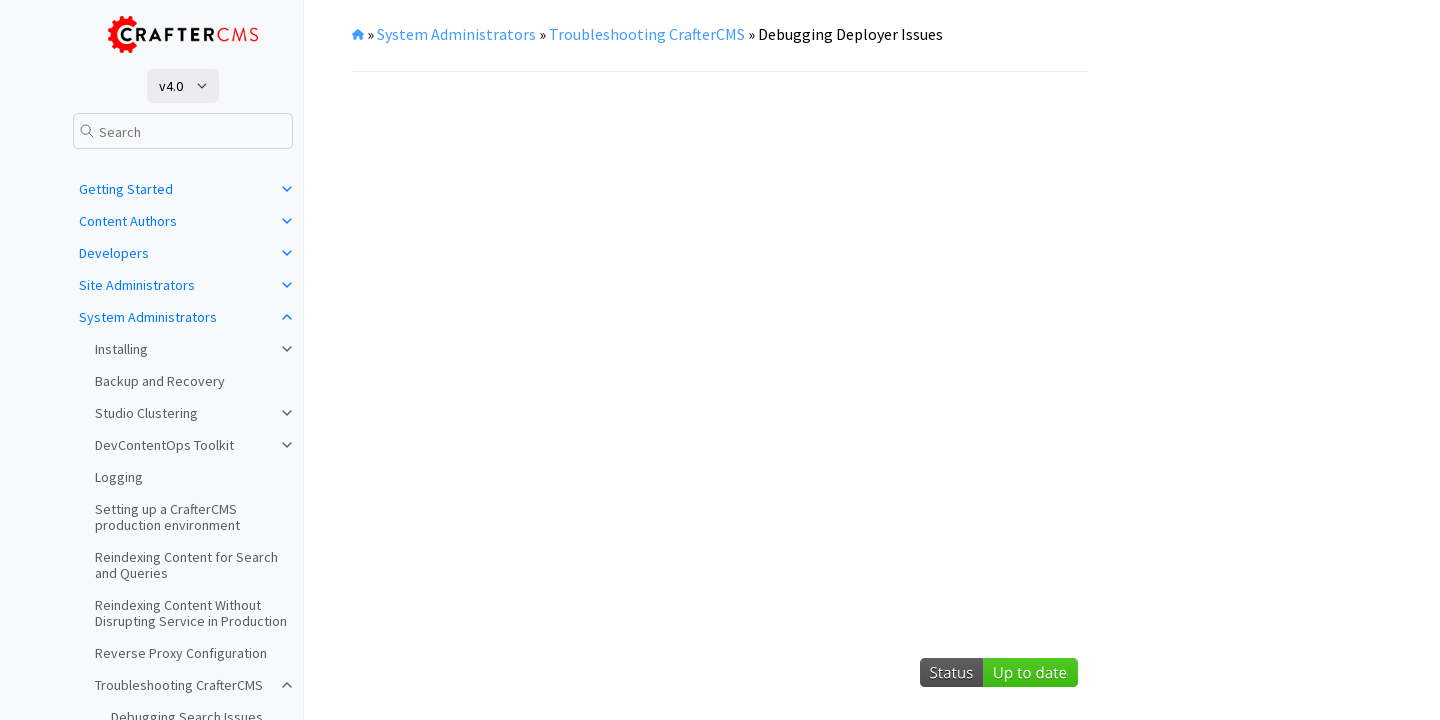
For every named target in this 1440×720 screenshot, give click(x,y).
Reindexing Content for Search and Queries (186, 565)
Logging (119, 477)
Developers (114, 253)
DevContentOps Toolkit (164, 445)
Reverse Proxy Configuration (181, 653)
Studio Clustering (146, 413)
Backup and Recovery (160, 381)
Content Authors (128, 221)
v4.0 (171, 86)
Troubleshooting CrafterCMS (179, 685)
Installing (121, 349)
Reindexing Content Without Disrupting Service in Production (191, 613)
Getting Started (126, 189)
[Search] (183, 131)
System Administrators (148, 317)
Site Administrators (137, 285)
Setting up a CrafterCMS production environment (167, 517)
